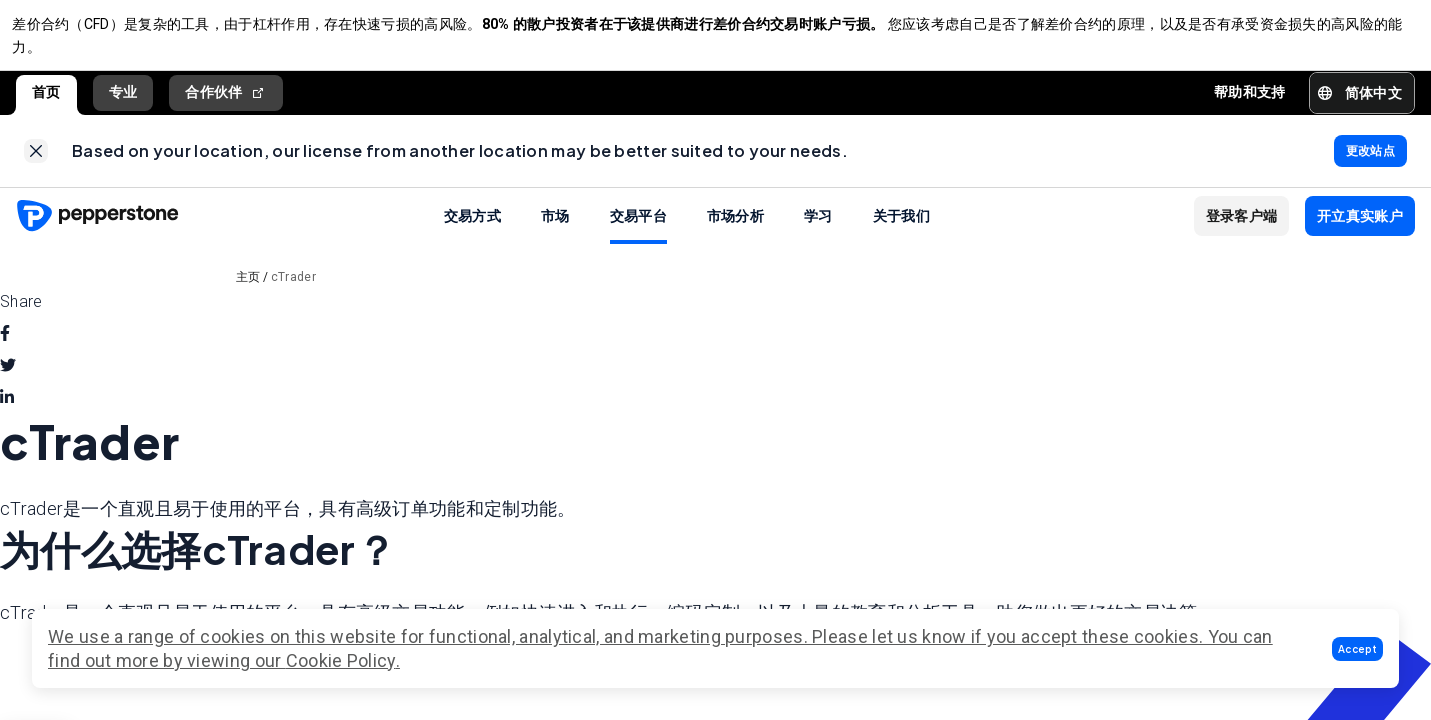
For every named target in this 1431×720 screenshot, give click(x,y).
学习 (818, 230)
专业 (123, 99)
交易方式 (472, 230)
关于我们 (901, 230)
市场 (555, 230)
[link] (36, 162)
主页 (248, 292)
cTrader (293, 292)
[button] (1357, 649)
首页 (46, 99)
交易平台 (638, 230)
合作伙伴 (226, 99)
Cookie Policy (341, 660)
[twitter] (8, 381)
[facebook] (5, 349)
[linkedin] (7, 413)
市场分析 (735, 230)
